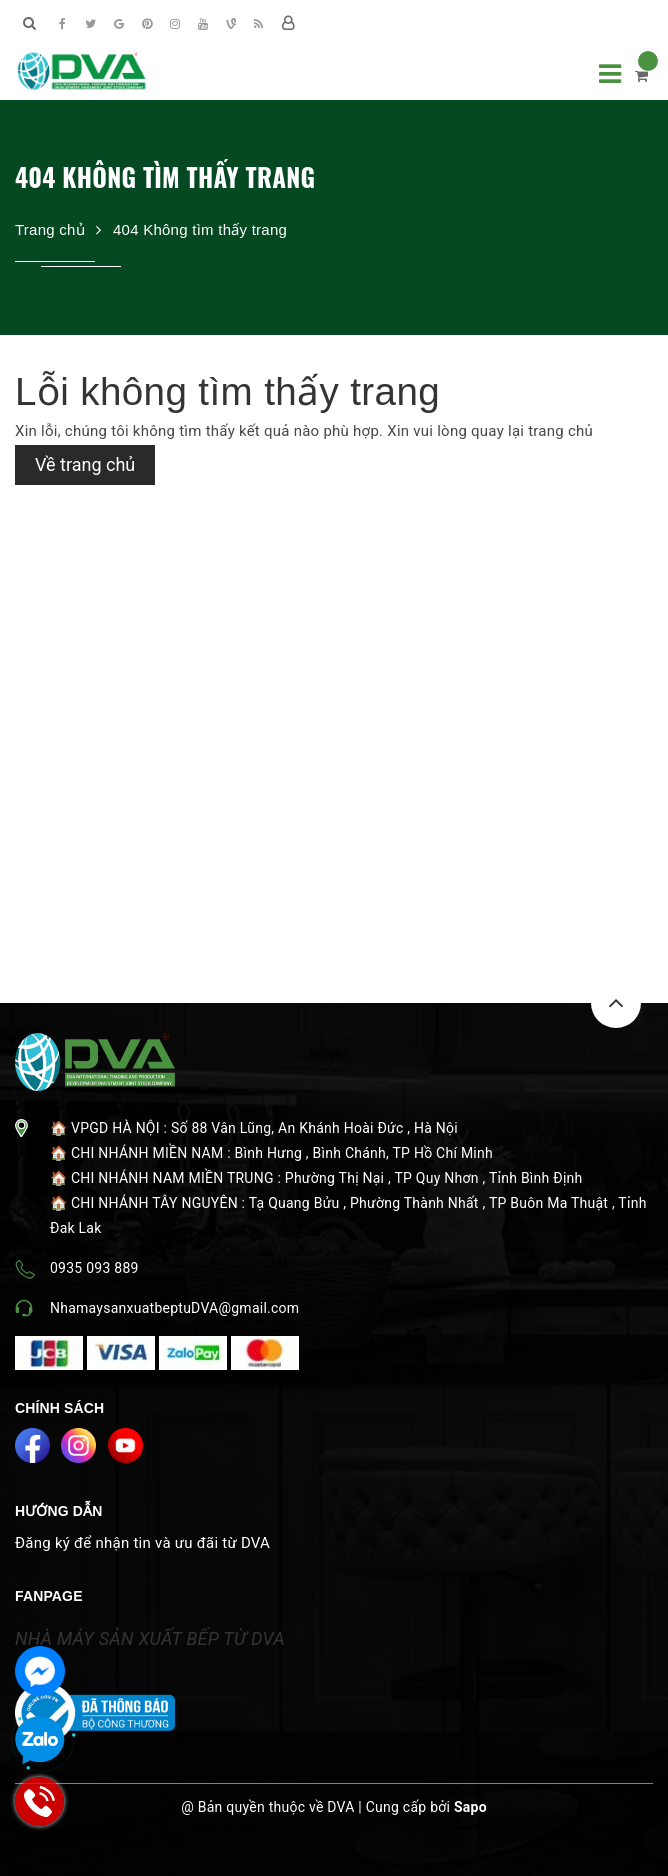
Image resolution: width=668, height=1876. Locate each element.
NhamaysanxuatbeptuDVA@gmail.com (174, 1308)
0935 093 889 (94, 1268)
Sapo (470, 1807)
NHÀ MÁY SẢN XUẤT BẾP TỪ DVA (150, 1638)
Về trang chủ (85, 464)
